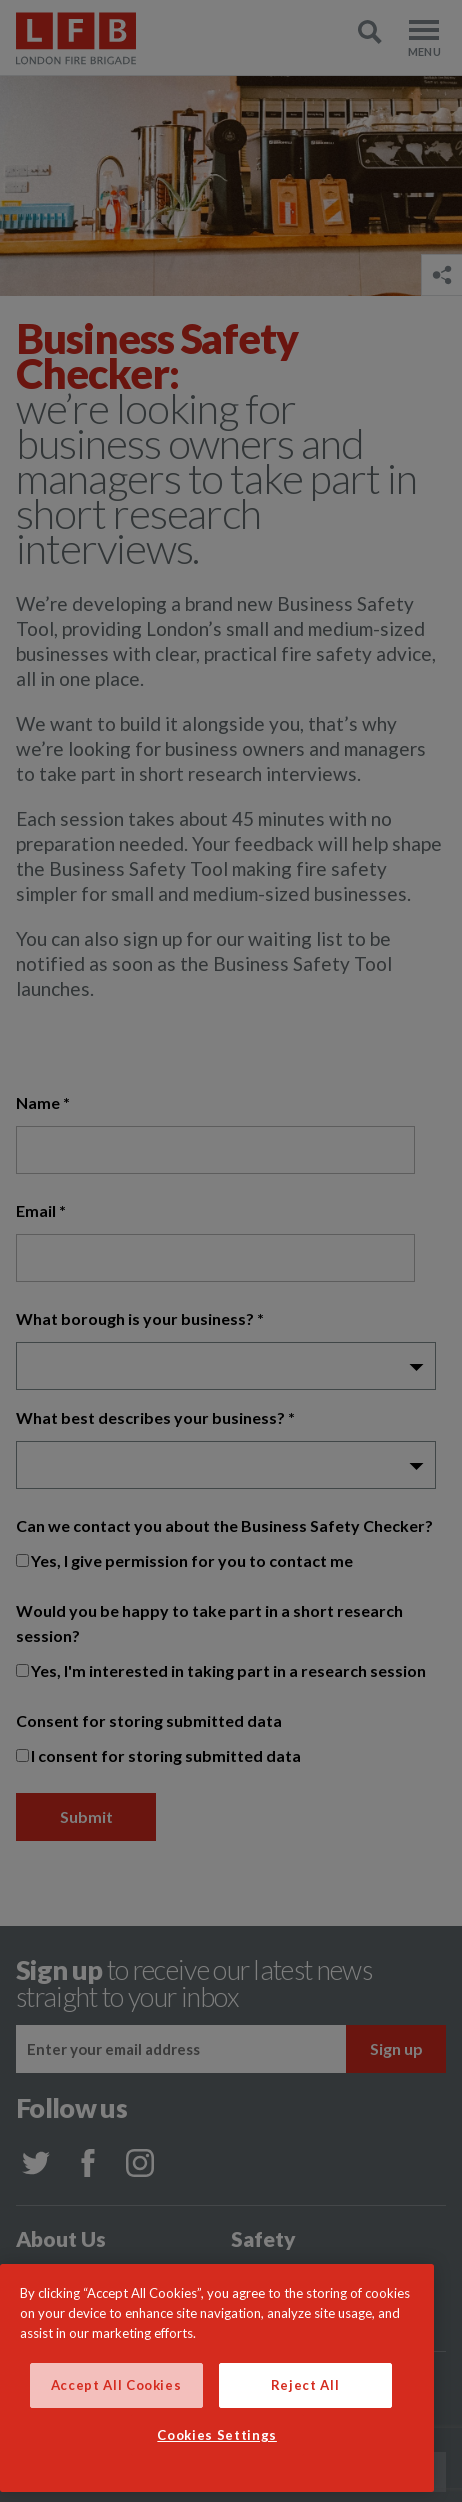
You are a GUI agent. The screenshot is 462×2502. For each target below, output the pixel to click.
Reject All (305, 2385)
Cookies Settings (217, 2435)
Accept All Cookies (116, 2385)
